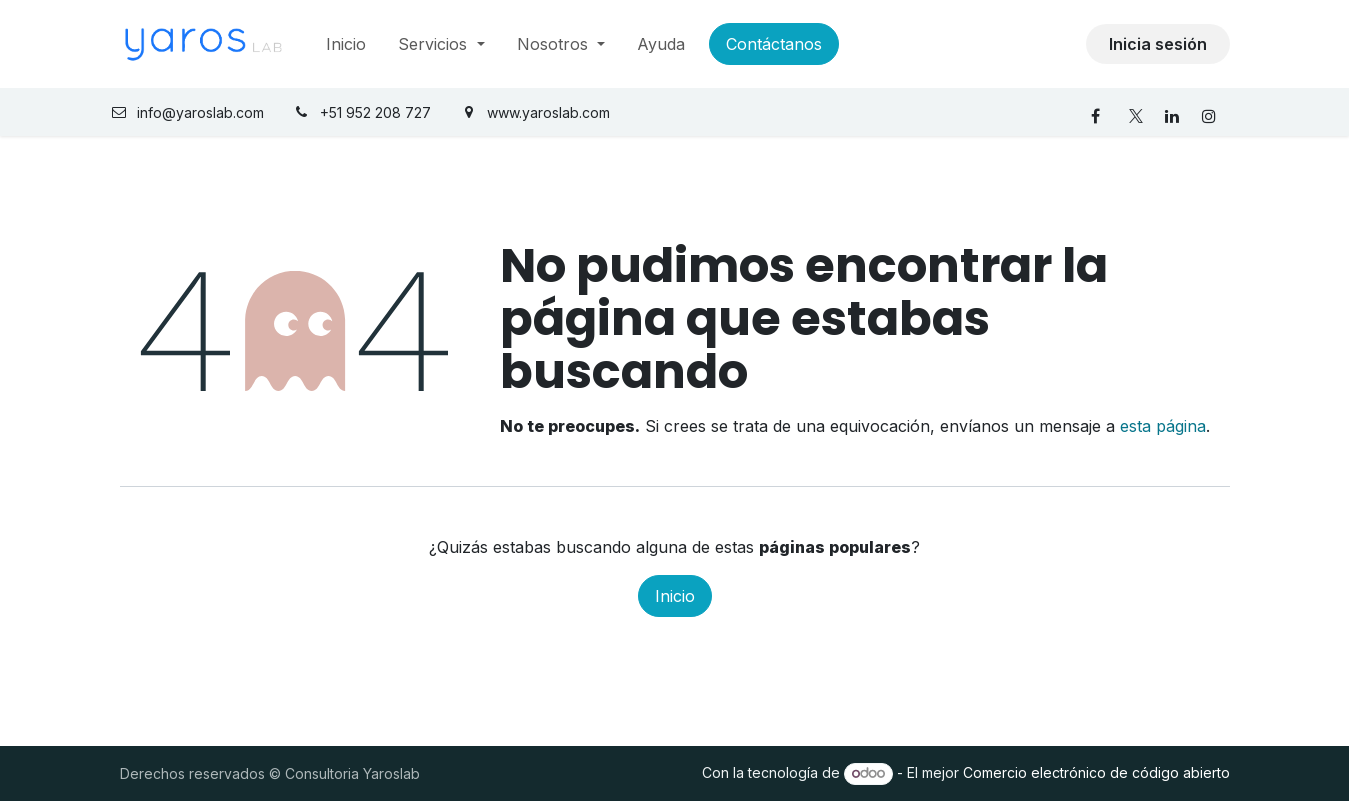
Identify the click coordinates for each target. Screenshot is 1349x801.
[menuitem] (346, 44)
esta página (1163, 426)
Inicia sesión (1158, 44)
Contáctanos (774, 44)
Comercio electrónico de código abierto (1096, 772)
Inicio (675, 596)
